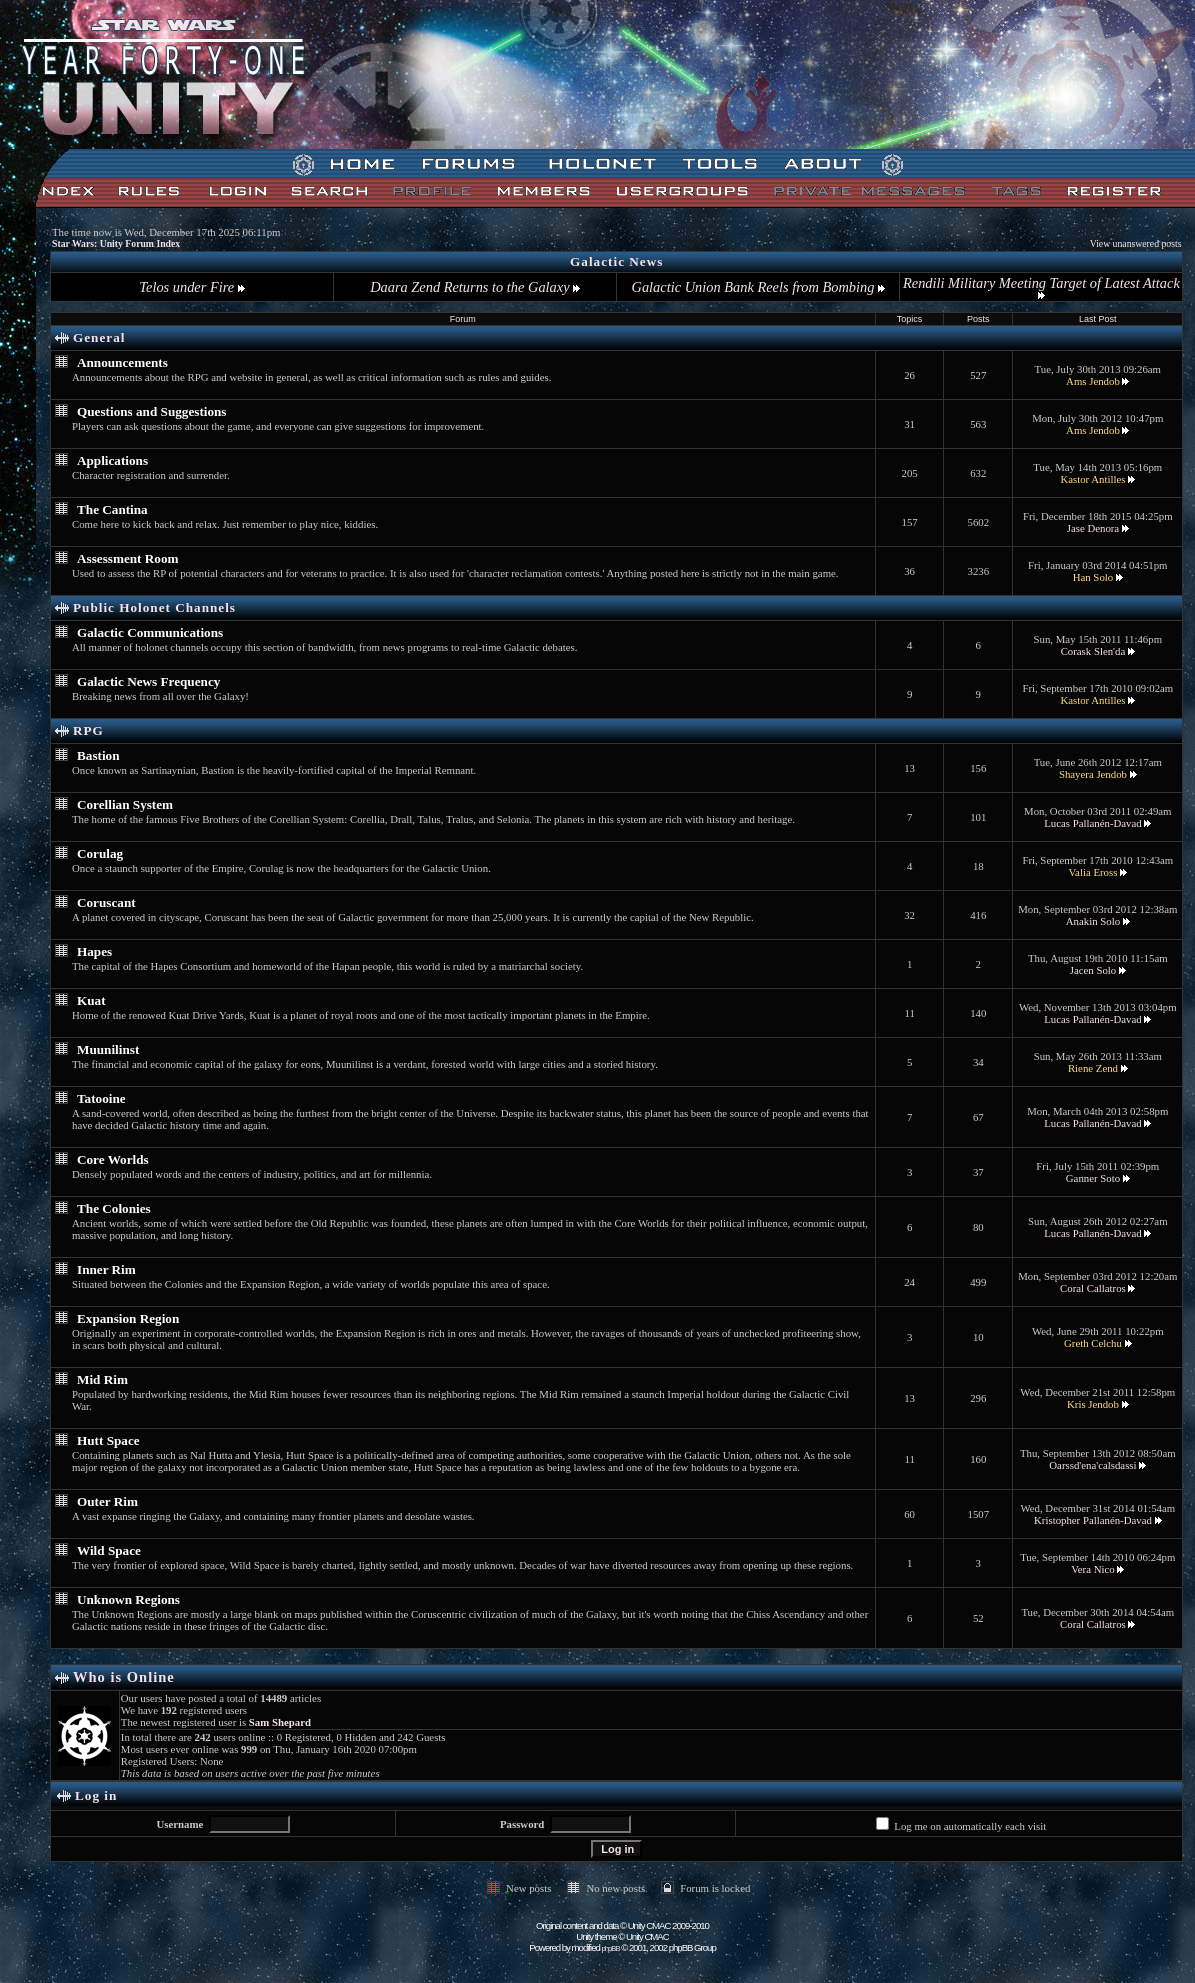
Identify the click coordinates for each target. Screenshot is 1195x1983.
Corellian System (125, 804)
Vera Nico (1092, 1569)
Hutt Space (108, 1440)
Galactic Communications (150, 632)
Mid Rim (102, 1379)
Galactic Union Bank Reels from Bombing (758, 287)
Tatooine (101, 1098)
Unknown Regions (128, 1599)
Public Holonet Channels (154, 607)
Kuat (91, 1000)
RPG (88, 730)
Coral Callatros (1093, 1288)
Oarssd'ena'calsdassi (1092, 1465)
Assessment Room (127, 558)
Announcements (122, 362)
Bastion (98, 755)
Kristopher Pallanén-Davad (1093, 1520)
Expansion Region (128, 1318)
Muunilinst (108, 1049)
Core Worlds (113, 1159)
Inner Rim (106, 1269)
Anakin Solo (1093, 921)
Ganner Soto (1093, 1178)
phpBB (611, 1948)
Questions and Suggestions (152, 411)
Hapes (94, 951)
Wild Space (109, 1550)
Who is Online (124, 1677)
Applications (112, 460)
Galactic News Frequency (148, 681)
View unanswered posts (1136, 243)
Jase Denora (1093, 528)
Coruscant (106, 902)
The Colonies (114, 1208)
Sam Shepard (280, 1722)
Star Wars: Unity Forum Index (116, 243)
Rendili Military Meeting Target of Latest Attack (1041, 287)
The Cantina (112, 509)
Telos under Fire (191, 287)
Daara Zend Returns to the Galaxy (475, 287)
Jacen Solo (1093, 970)
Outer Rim (107, 1501)
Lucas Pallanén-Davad (1092, 823)
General (99, 337)
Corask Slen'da (1093, 651)
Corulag (100, 853)
